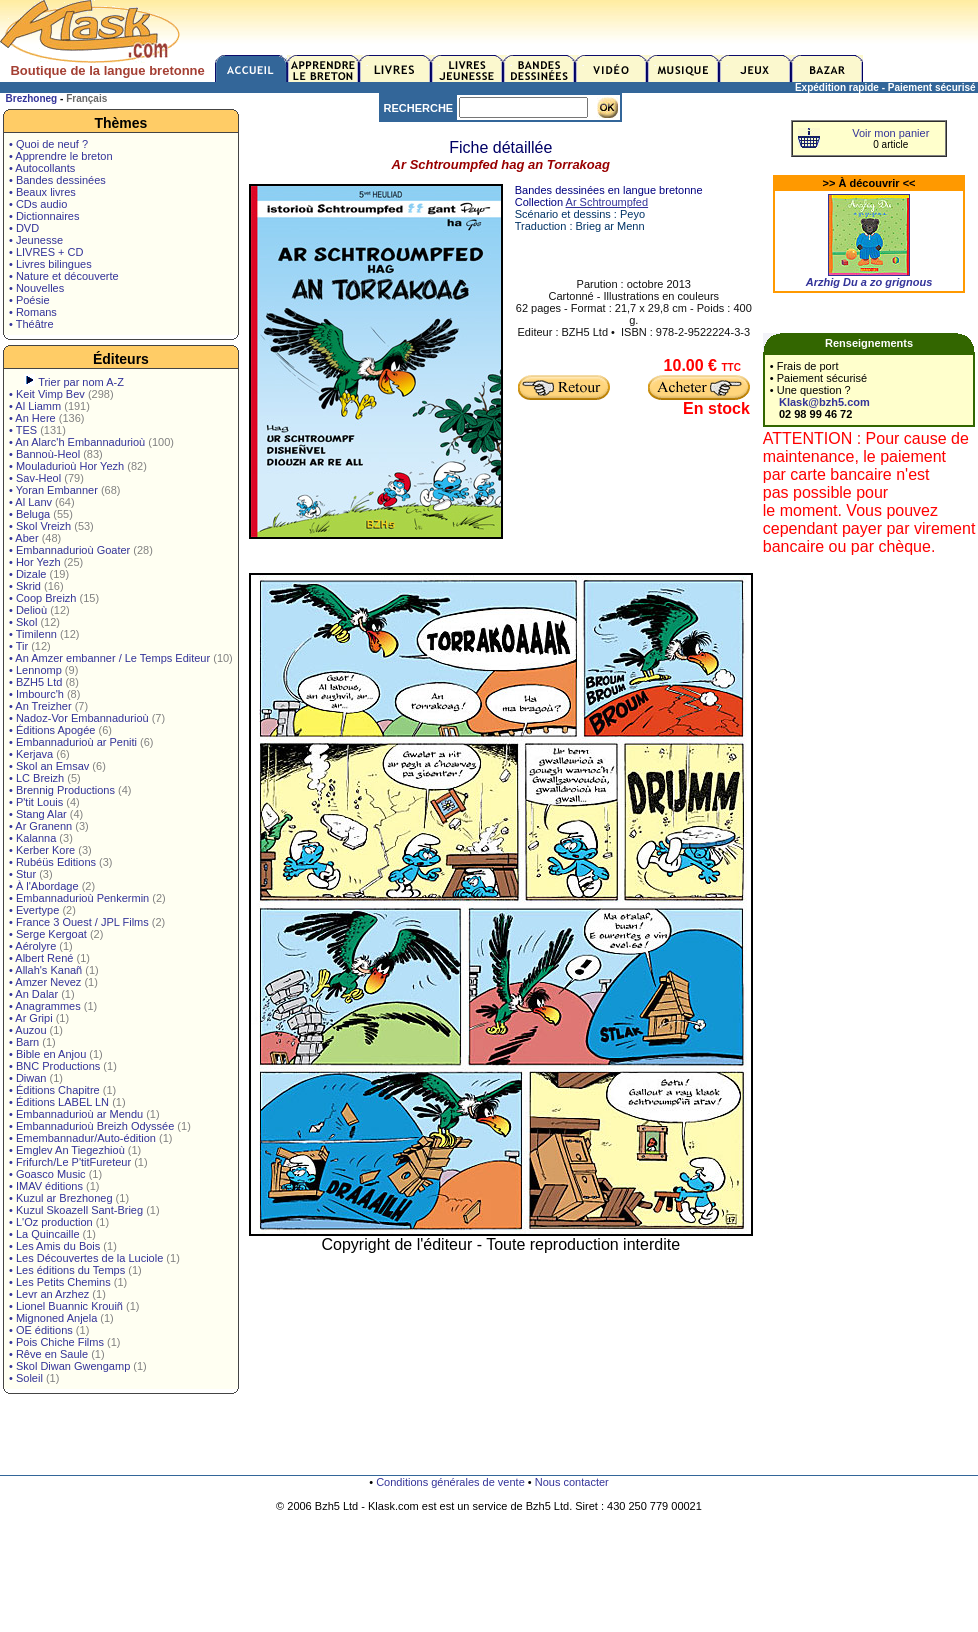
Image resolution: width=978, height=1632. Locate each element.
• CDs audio (38, 204)
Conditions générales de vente (450, 1482)
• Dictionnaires (44, 216)
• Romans (33, 312)
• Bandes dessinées (57, 180)
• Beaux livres (42, 192)
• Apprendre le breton (61, 156)
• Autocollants (42, 168)
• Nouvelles (36, 288)
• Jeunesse (36, 240)
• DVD (24, 228)
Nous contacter (572, 1482)
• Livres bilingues (50, 264)
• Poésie (29, 300)
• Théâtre (31, 324)
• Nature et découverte (64, 276)
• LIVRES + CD (46, 252)
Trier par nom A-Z (81, 382)
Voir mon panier (890, 133)
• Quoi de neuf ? (48, 144)
